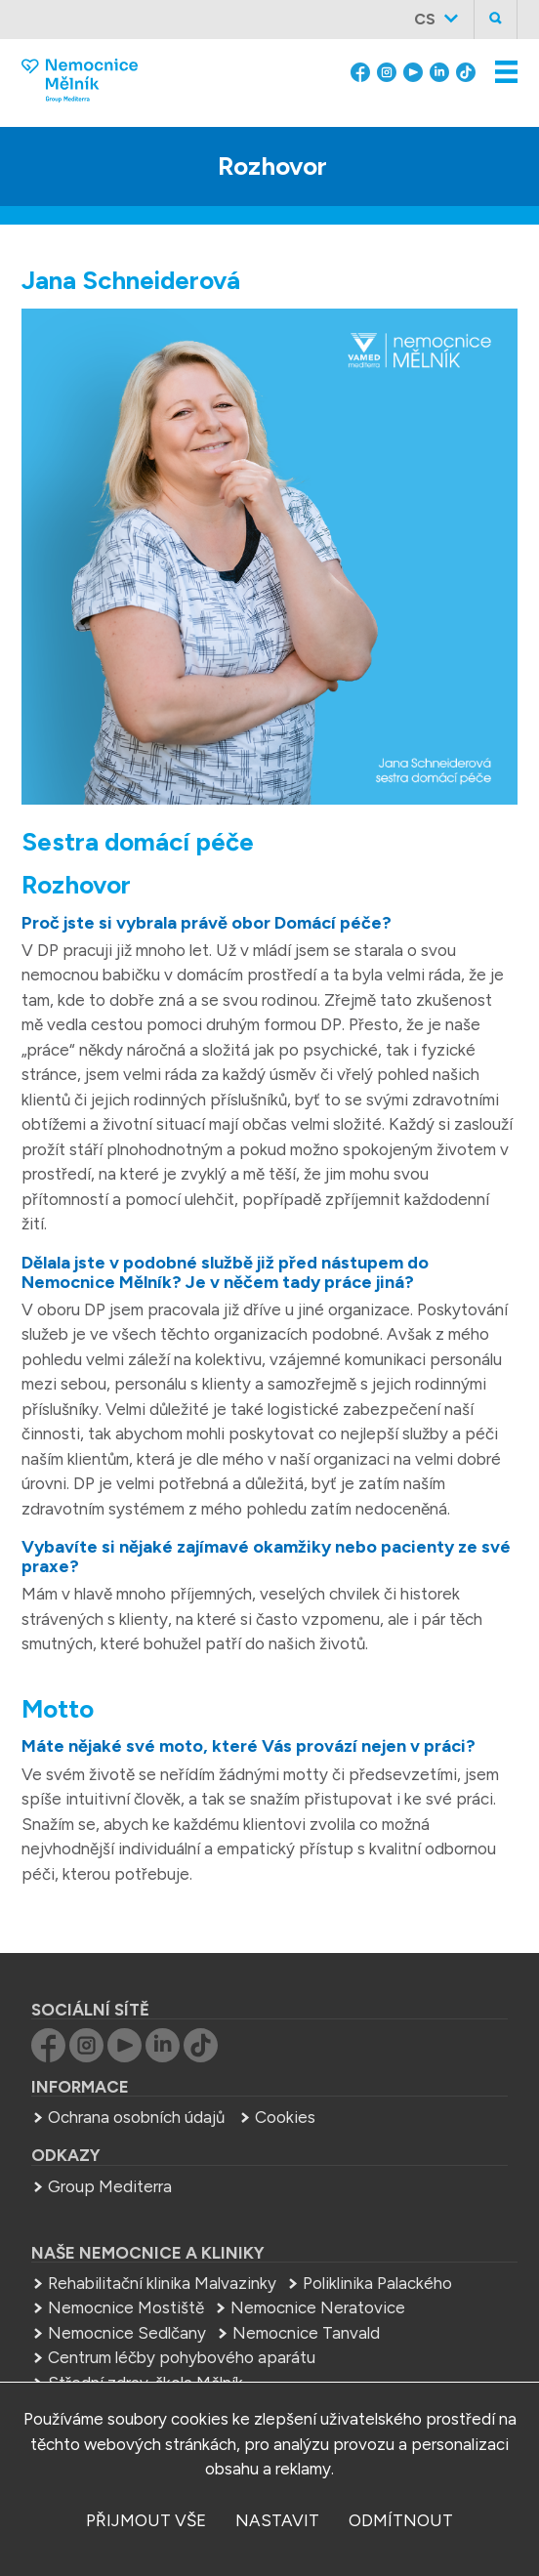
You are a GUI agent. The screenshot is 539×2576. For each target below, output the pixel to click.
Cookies (285, 2117)
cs (424, 19)
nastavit (277, 2520)
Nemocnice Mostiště (126, 2307)
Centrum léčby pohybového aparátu (181, 2357)
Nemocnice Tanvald (306, 2333)
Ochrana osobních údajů (136, 2117)
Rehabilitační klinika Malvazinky (162, 2283)
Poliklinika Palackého (377, 2283)
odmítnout (401, 2520)
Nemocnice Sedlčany (127, 2333)
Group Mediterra (110, 2186)
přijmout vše (146, 2520)
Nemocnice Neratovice (317, 2307)
